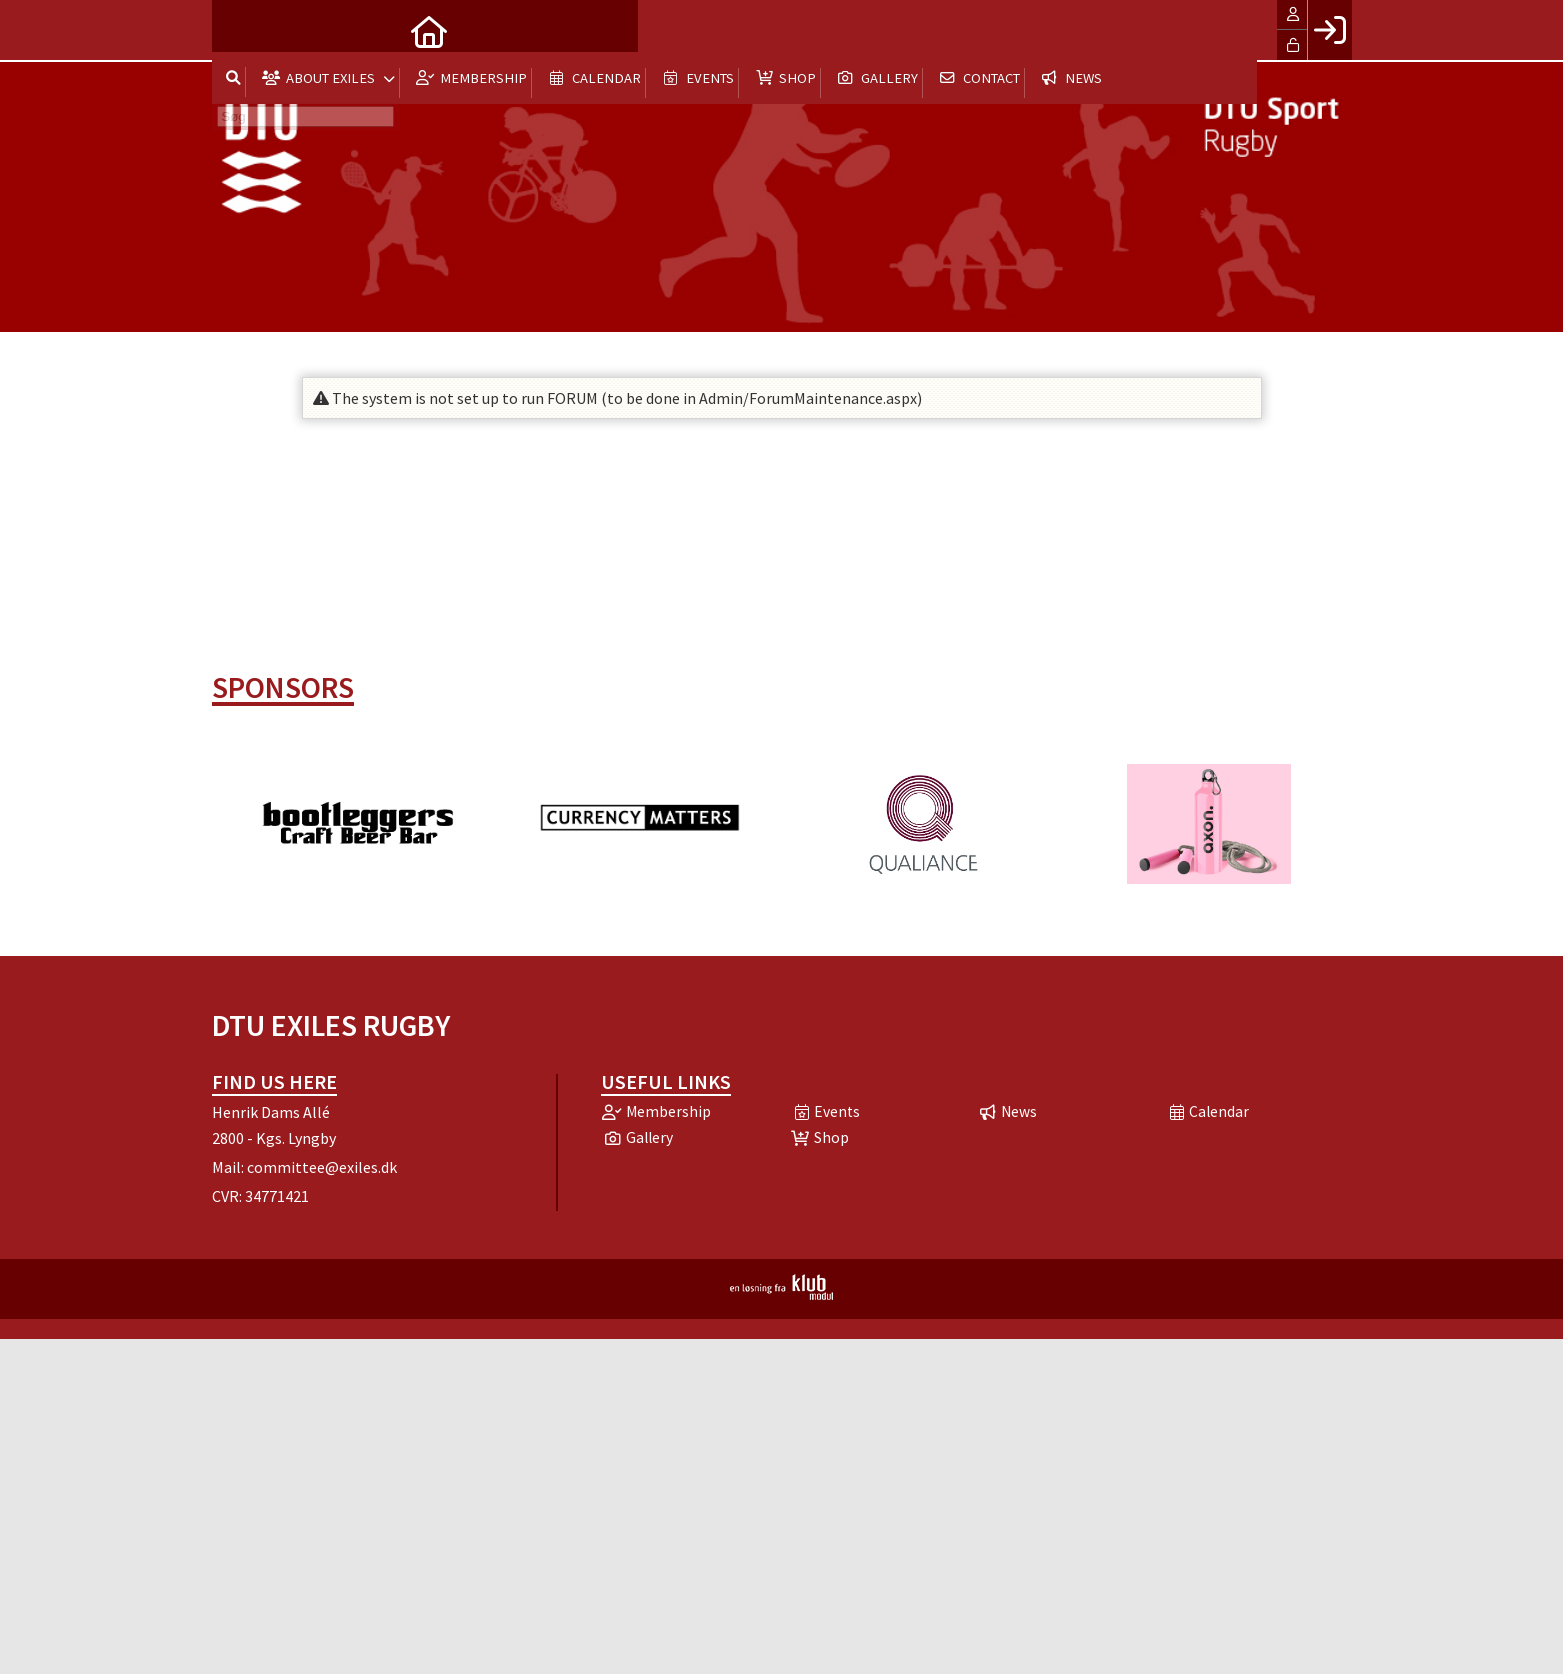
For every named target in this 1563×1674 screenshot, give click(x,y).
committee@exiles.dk (322, 1167)
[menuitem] (242, 30)
